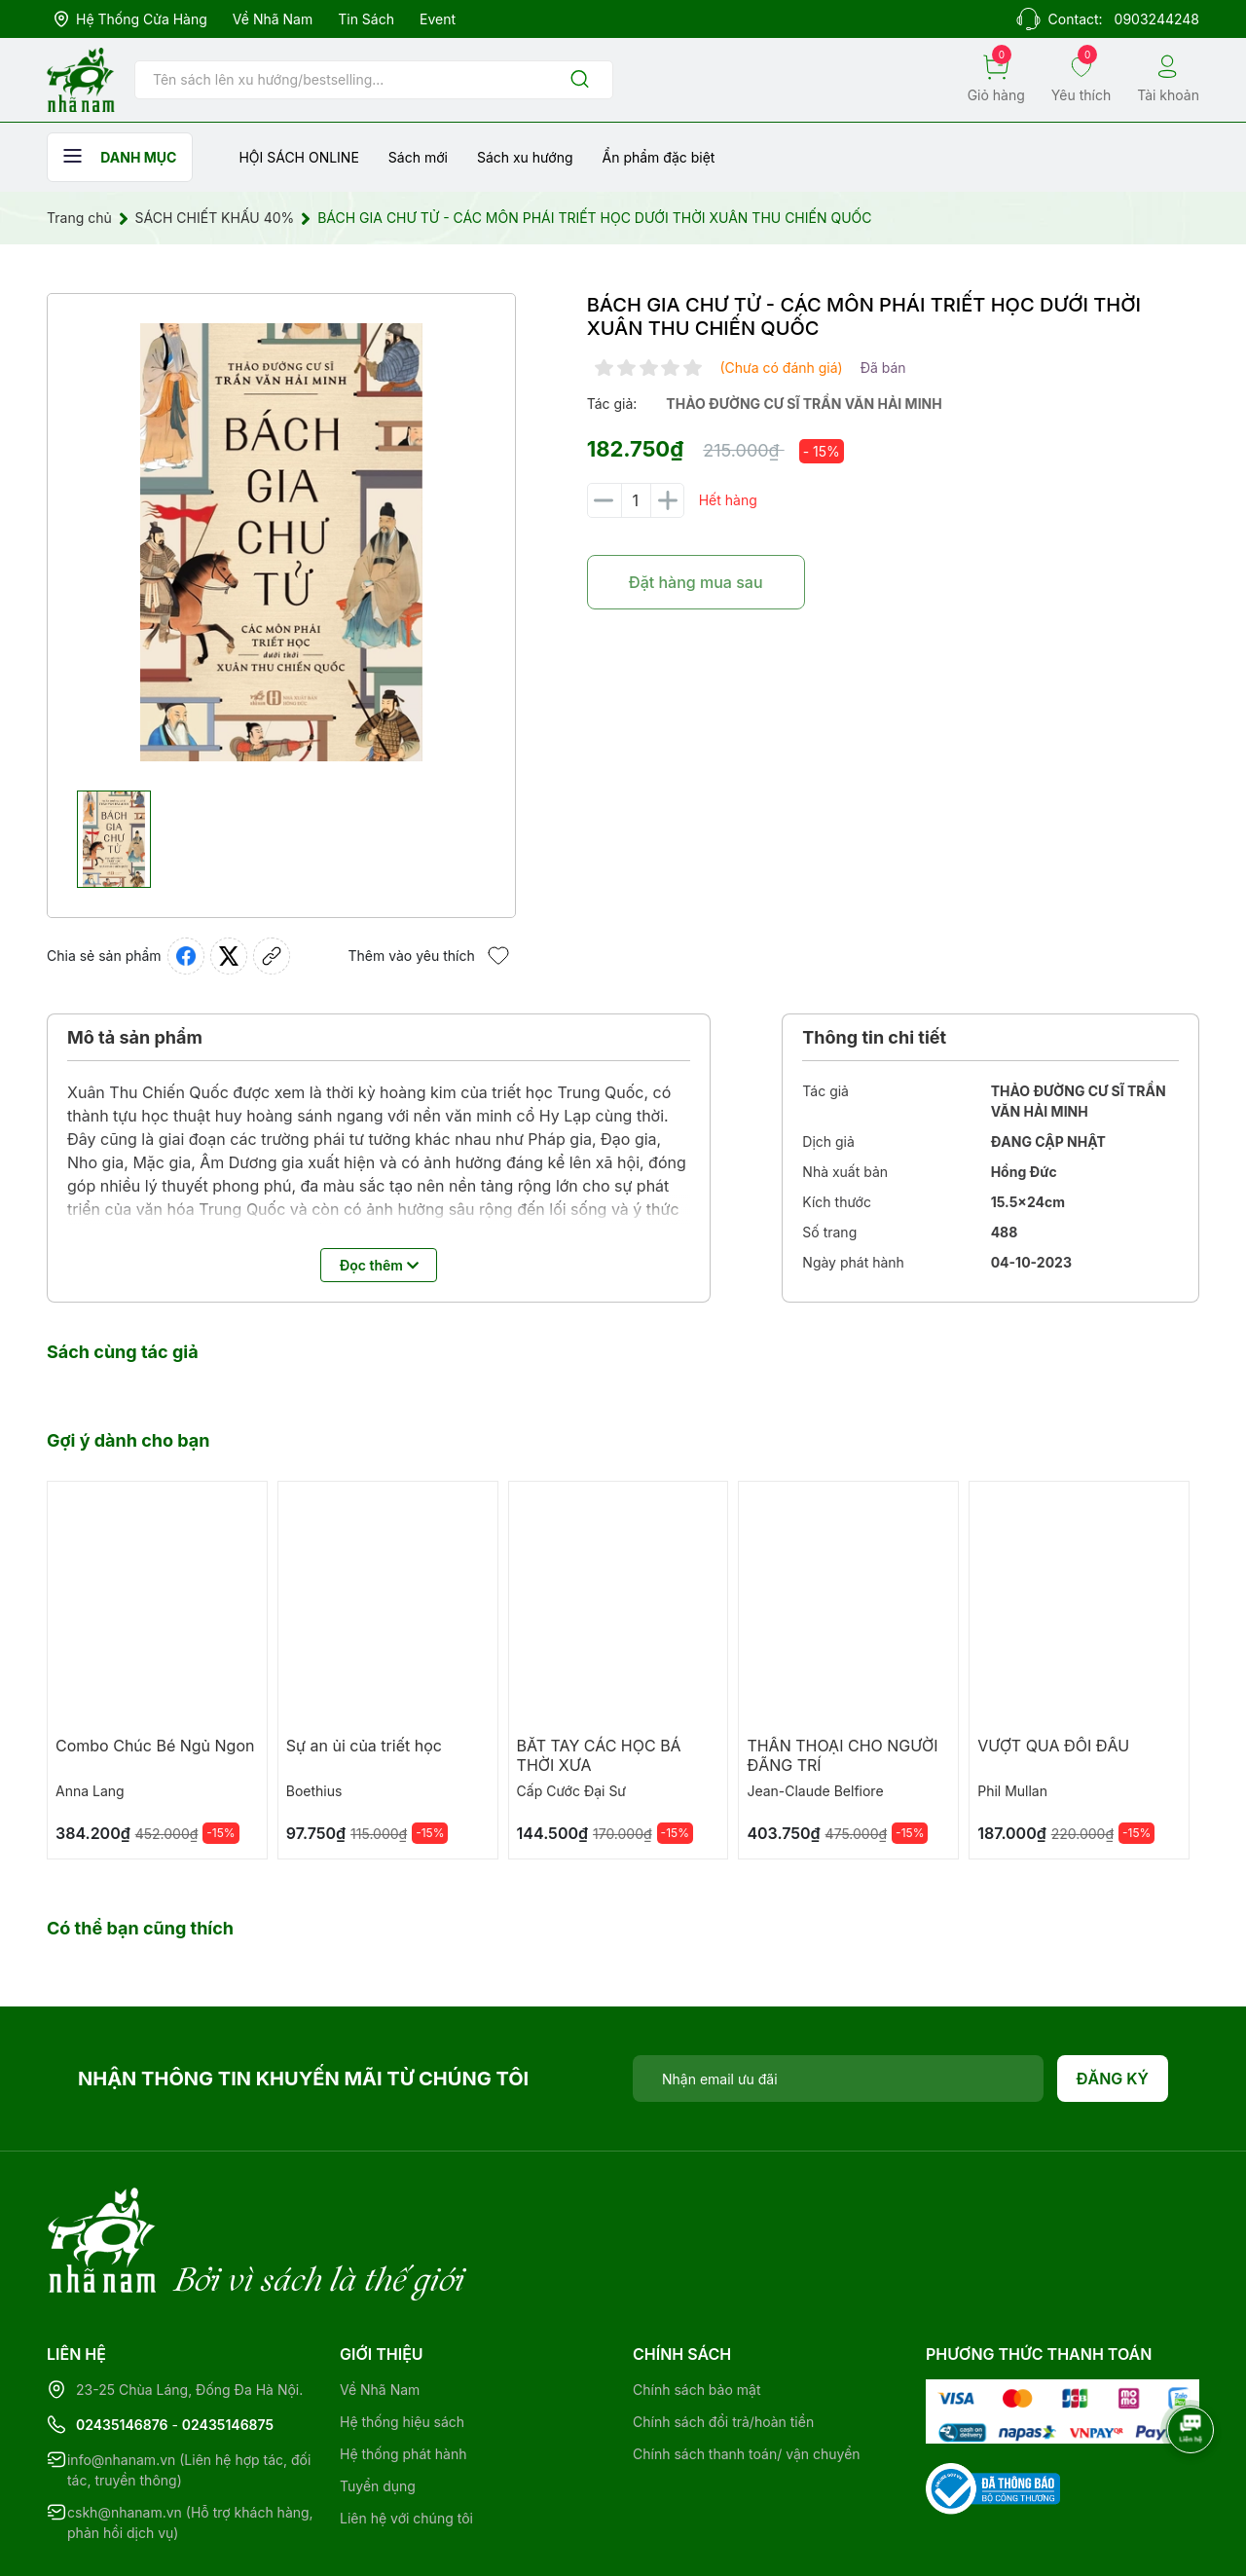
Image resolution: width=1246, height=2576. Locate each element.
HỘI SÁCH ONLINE (298, 157)
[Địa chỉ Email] (838, 2078)
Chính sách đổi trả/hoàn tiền (723, 2342)
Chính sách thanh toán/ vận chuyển (747, 2374)
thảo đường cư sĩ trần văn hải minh (803, 403)
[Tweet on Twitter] (228, 956)
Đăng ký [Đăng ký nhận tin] (1113, 2078)
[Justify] (580, 80)
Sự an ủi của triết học (364, 1745)
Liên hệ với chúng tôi (406, 2438)
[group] (281, 542)
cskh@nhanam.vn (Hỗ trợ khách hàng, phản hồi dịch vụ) (190, 2442)
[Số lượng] (635, 500)
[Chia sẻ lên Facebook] (185, 956)
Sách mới (418, 157)
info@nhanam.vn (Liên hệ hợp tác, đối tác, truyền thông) (189, 2390)
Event (438, 19)
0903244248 (1157, 19)
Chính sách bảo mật (696, 2309)
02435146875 (228, 2345)
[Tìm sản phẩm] (373, 79)
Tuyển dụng (378, 2406)
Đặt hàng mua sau (696, 582)
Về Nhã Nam (272, 19)
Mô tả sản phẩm (134, 1037)
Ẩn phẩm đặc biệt (659, 157)
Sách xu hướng (525, 157)
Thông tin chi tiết (874, 1037)
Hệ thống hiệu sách (402, 2342)
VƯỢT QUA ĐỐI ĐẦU (1053, 1745)
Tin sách (366, 19)
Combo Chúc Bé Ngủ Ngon (154, 1745)
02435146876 (122, 2345)
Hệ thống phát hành (403, 2374)
